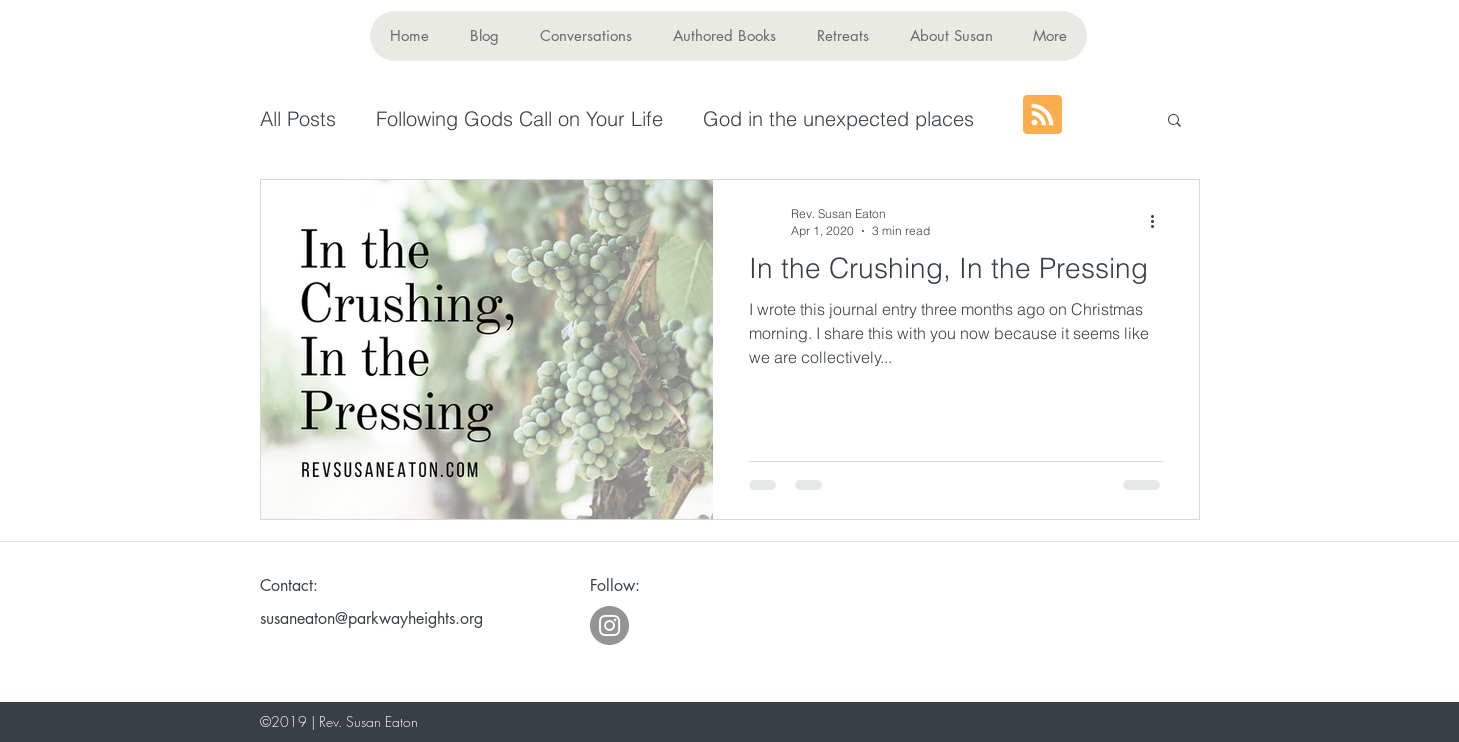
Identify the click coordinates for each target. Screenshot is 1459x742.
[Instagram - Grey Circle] (609, 625)
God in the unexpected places (838, 118)
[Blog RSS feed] (1042, 115)
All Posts (298, 118)
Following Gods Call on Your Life (519, 118)
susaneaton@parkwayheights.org (371, 618)
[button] (1174, 121)
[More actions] (1160, 221)
